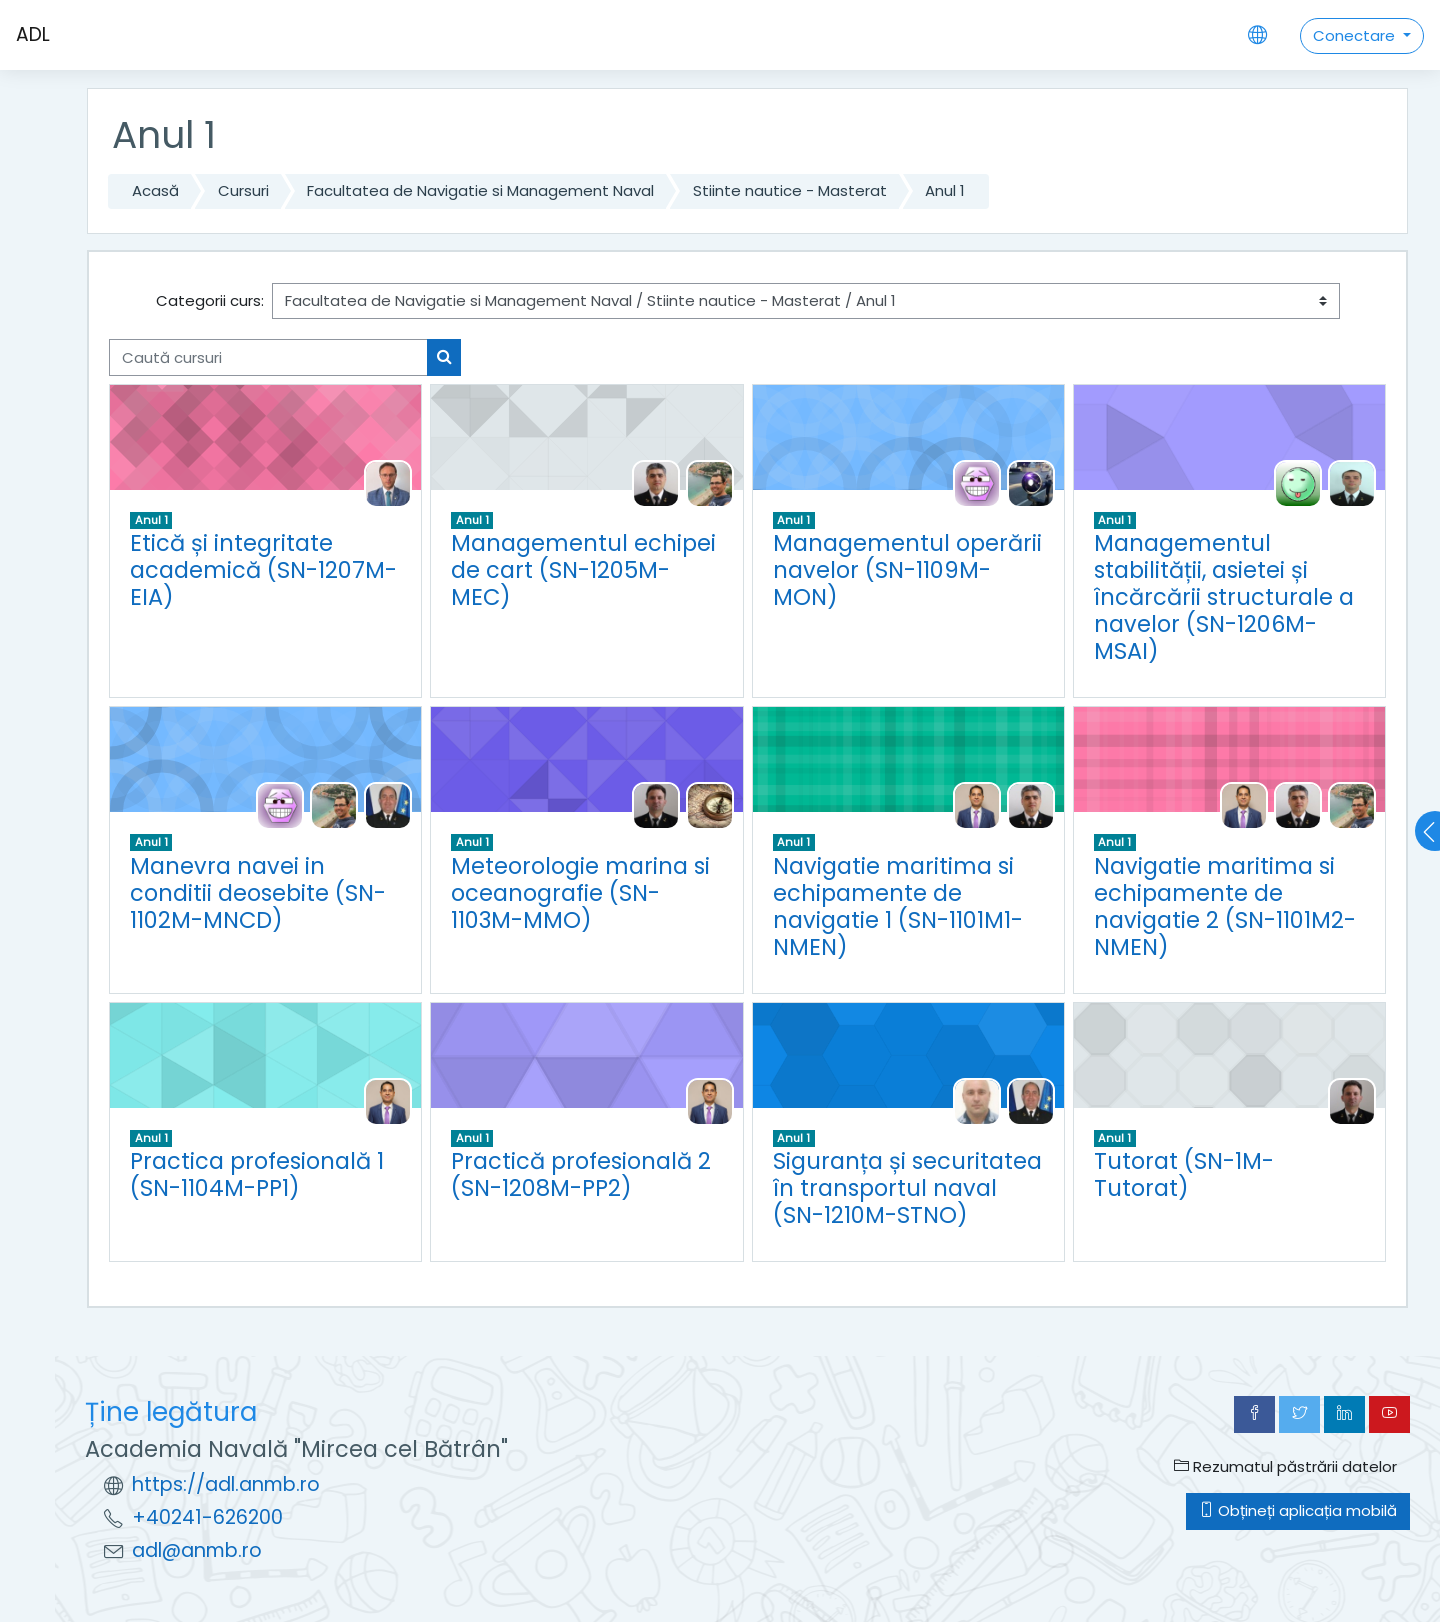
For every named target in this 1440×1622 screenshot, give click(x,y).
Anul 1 (945, 190)
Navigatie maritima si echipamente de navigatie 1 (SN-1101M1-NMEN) (898, 906)
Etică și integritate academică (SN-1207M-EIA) (263, 570)
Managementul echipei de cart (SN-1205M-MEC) (583, 570)
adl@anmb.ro (197, 1550)
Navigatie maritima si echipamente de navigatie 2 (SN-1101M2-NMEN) (1225, 906)
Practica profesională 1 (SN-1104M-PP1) (257, 1174)
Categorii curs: (210, 300)
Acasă (155, 190)
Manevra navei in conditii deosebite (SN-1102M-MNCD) (258, 893)
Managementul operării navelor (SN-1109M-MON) (907, 570)
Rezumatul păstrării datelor (1285, 1466)
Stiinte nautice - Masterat (790, 190)
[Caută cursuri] (268, 357)
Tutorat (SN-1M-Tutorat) (1184, 1174)
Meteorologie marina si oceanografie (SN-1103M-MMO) (580, 893)
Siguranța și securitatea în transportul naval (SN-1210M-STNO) (907, 1188)
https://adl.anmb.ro (226, 1484)
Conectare (1356, 35)
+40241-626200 (207, 1517)
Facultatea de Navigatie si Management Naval (480, 190)
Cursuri (243, 190)
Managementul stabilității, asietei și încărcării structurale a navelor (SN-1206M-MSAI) (1224, 597)
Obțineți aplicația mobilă (1298, 1510)
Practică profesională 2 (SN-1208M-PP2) (581, 1174)
